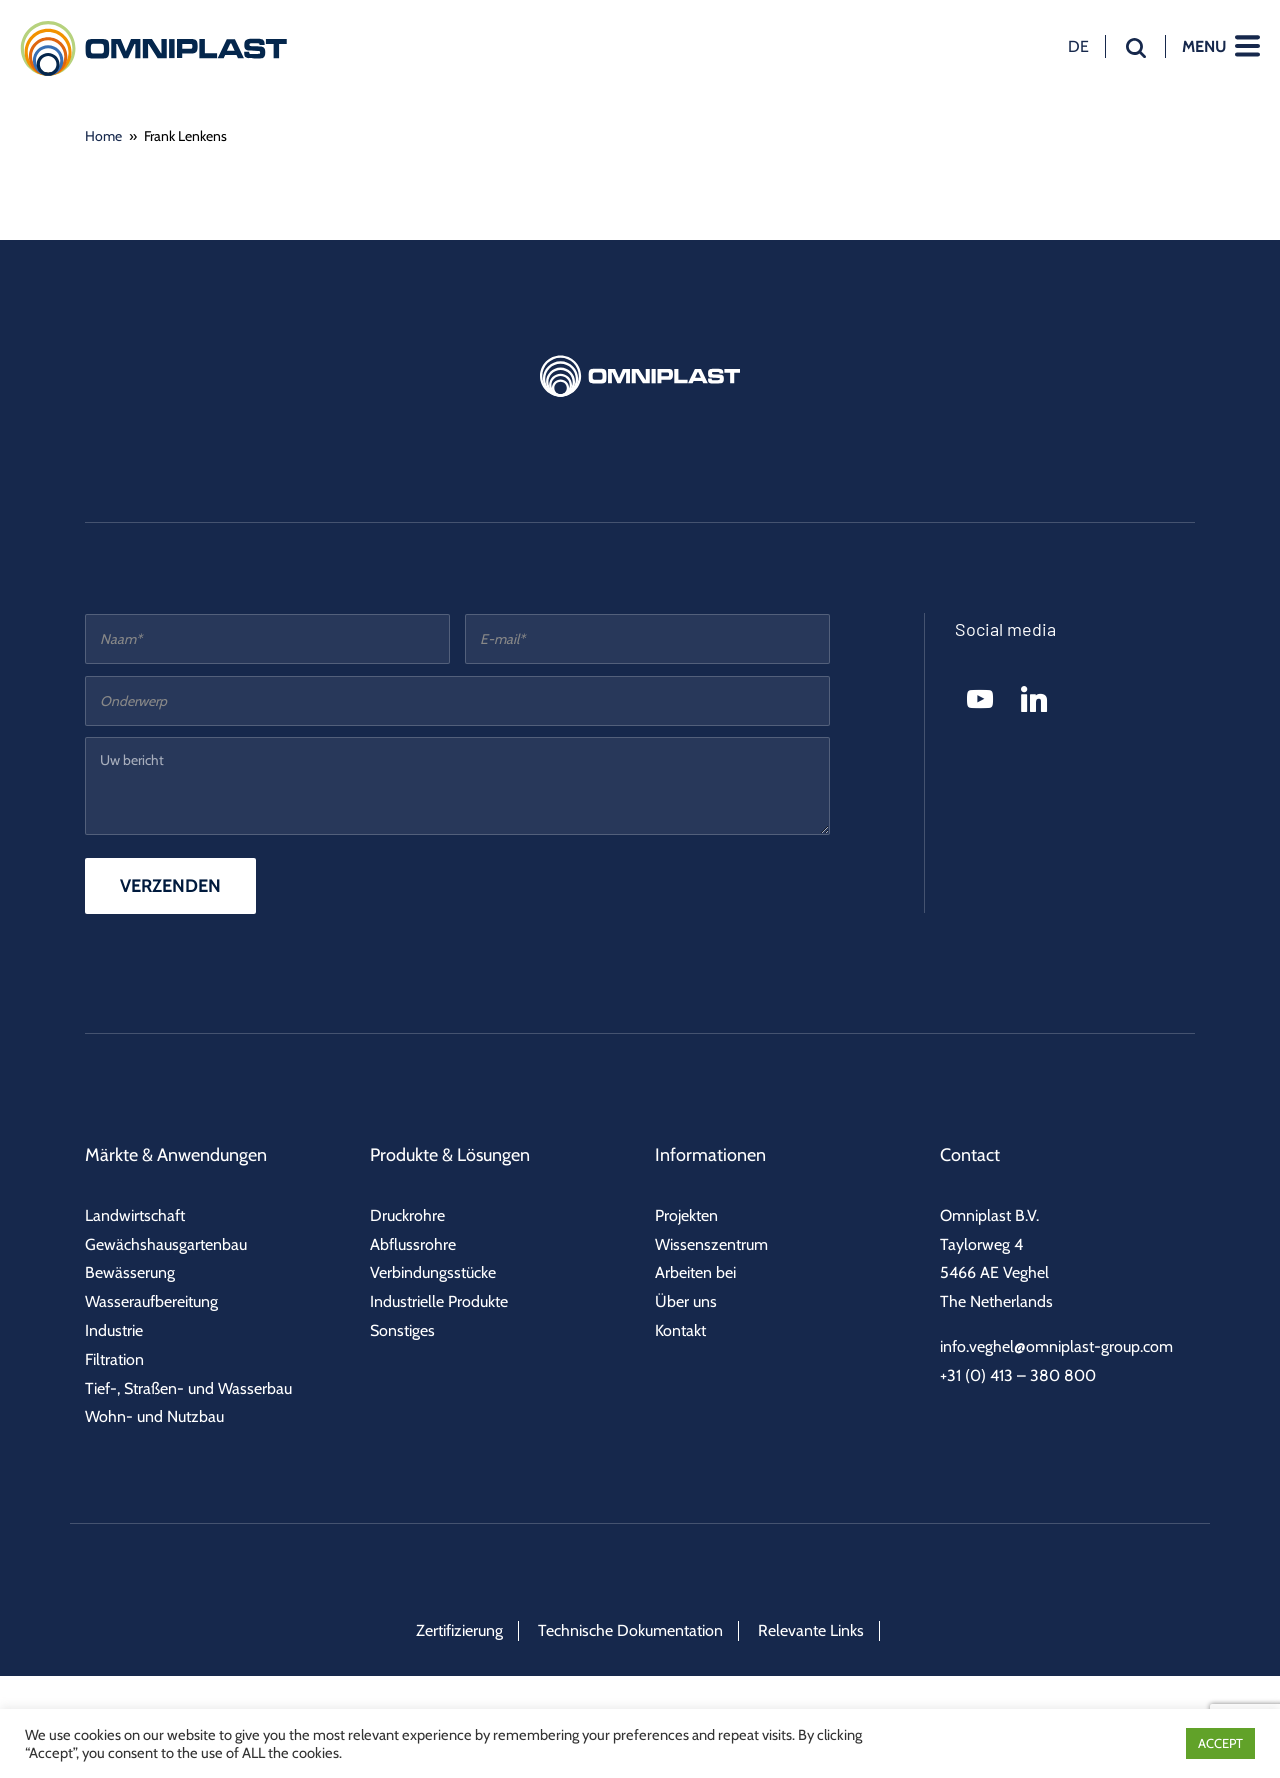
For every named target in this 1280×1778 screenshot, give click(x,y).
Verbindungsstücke (433, 1272)
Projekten (686, 1215)
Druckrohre (407, 1215)
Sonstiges (402, 1330)
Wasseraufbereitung (151, 1301)
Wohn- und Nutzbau (154, 1416)
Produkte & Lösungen (450, 1155)
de (1078, 46)
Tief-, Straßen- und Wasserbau (188, 1388)
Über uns (686, 1301)
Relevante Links (811, 1630)
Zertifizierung (459, 1630)
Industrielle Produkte (439, 1301)
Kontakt (680, 1330)
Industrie (114, 1330)
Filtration (114, 1359)
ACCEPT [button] (1220, 1743)
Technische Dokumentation (630, 1630)
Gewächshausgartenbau (166, 1244)
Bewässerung (130, 1272)
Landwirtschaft (135, 1215)
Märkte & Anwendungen (176, 1155)
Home (103, 136)
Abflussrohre (413, 1244)
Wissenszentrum (711, 1244)
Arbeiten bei (695, 1272)
